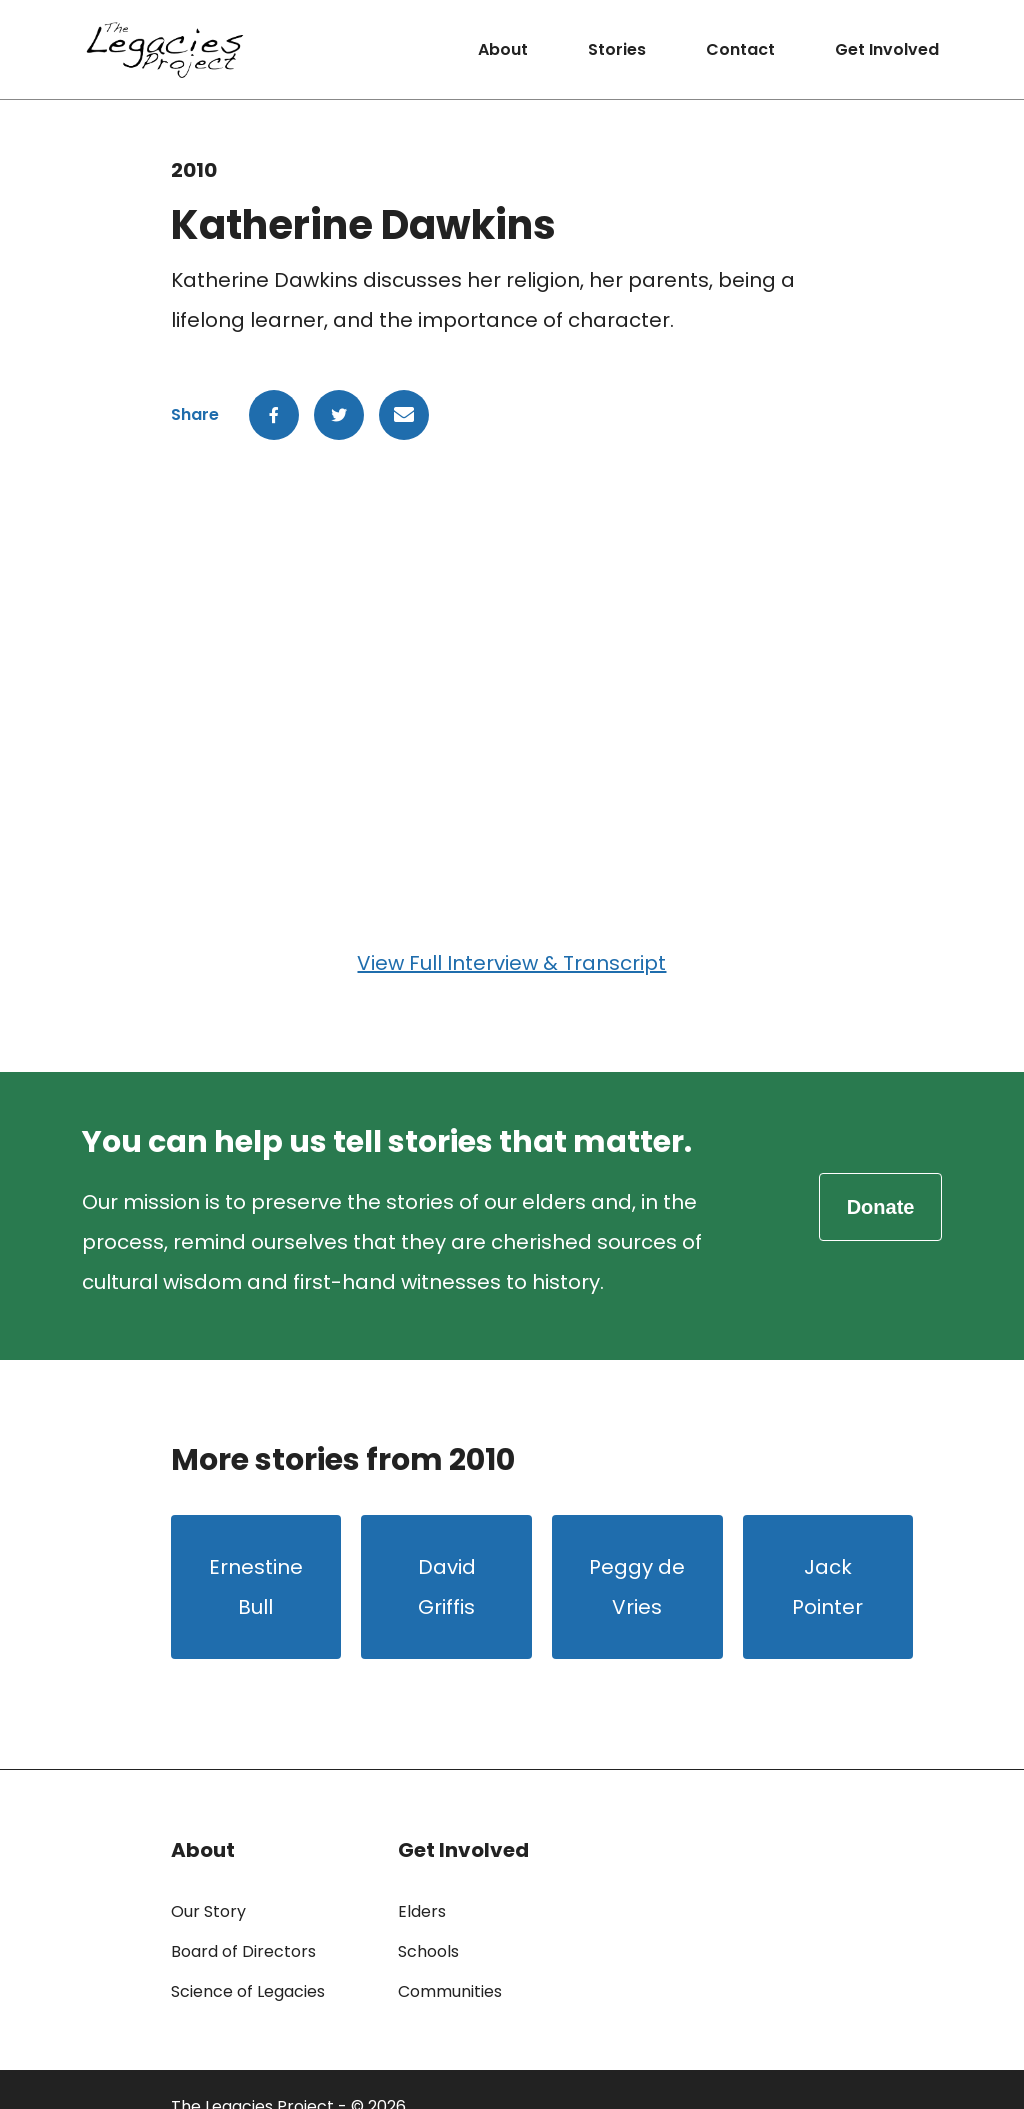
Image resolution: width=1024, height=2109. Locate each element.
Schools (428, 1951)
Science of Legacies (248, 1991)
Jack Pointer (827, 1587)
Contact (740, 49)
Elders (422, 1911)
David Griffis (447, 1587)
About (503, 49)
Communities (450, 1991)
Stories (617, 49)
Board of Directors (243, 1951)
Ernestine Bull (256, 1587)
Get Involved (887, 49)
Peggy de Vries (637, 1587)
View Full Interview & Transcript (511, 963)
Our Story (208, 1911)
